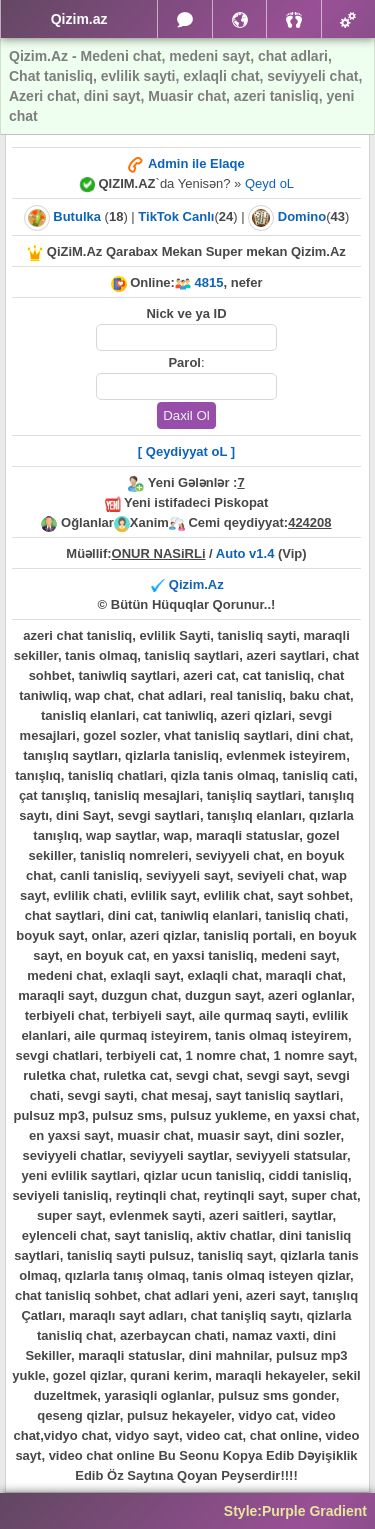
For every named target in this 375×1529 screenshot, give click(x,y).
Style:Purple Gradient (295, 1511)
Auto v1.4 (245, 553)
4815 (209, 282)
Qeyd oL (269, 183)
